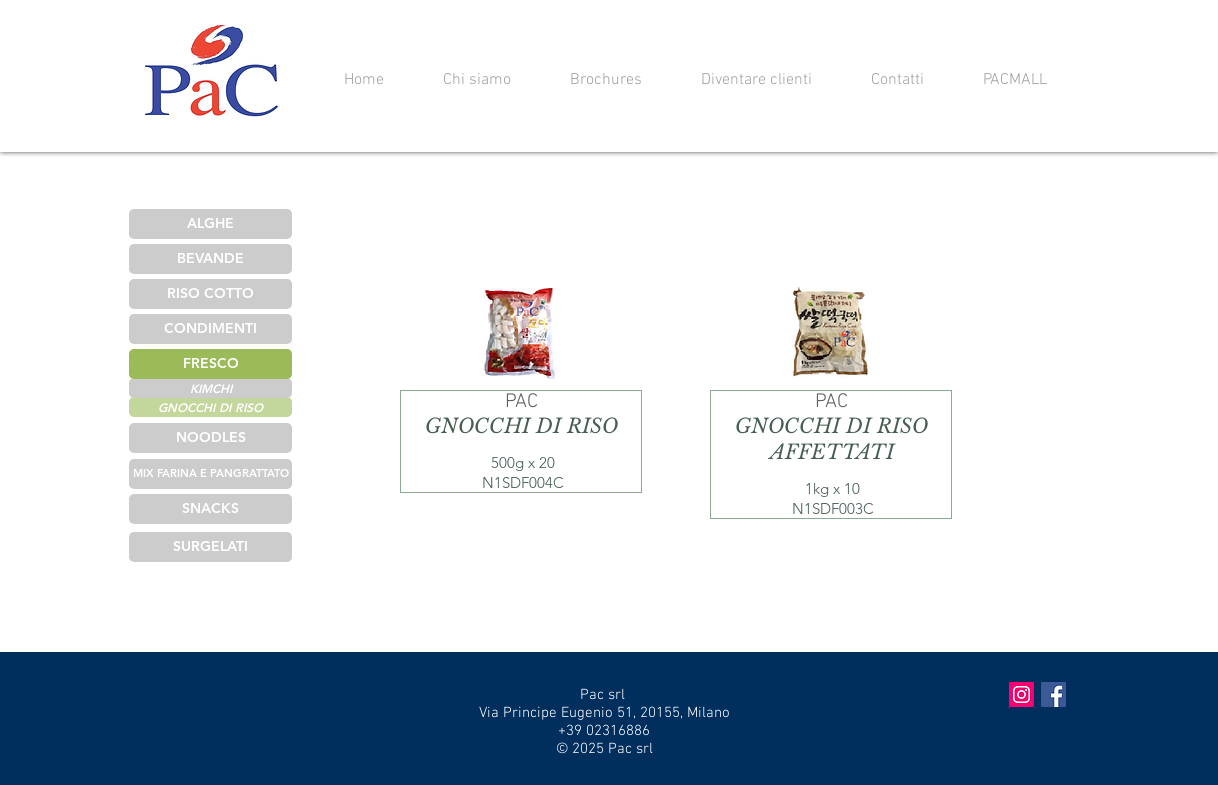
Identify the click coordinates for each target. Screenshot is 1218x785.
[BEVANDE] (210, 259)
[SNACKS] (210, 509)
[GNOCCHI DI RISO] (210, 407)
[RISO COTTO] (210, 294)
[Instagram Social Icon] (1021, 694)
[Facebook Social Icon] (1053, 694)
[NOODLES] (210, 438)
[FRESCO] (210, 364)
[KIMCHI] (210, 388)
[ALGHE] (210, 224)
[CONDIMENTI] (210, 329)
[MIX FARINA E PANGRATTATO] (210, 474)
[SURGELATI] (210, 547)
